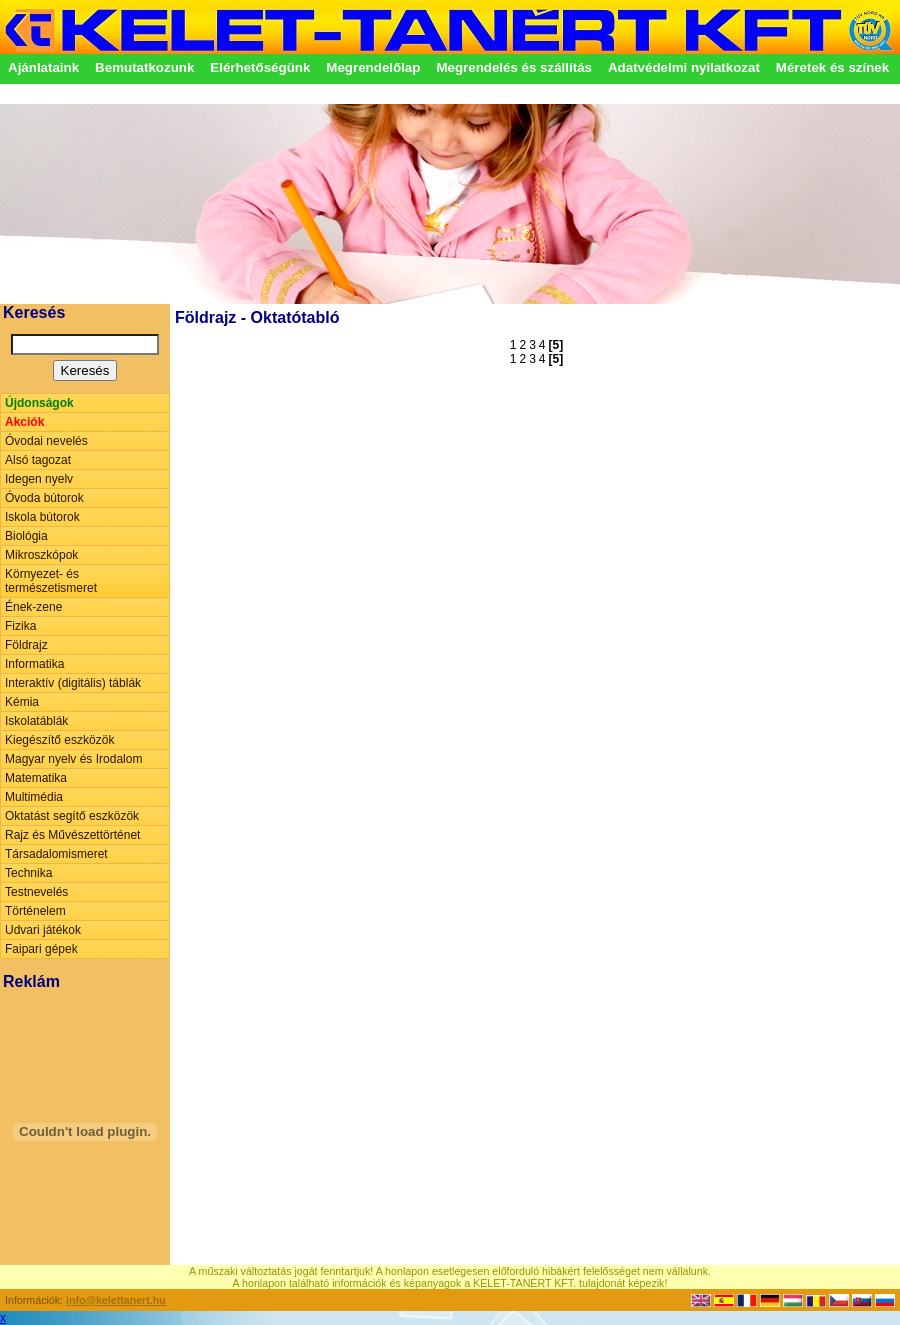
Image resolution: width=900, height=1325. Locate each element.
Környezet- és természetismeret (51, 581)
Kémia (22, 702)
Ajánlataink (43, 67)
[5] (556, 345)
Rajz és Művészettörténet (72, 835)
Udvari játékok (43, 930)
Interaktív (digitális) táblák (73, 683)
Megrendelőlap (373, 67)
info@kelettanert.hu (116, 1300)
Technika (28, 873)
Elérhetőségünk (260, 67)
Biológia (26, 536)
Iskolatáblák (36, 721)
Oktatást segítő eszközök (72, 816)
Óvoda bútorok (44, 498)
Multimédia (34, 797)
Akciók (24, 422)
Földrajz (26, 645)
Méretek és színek (832, 67)
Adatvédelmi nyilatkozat (684, 67)
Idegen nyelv (39, 479)
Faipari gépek (41, 949)
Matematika (36, 778)
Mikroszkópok (41, 555)
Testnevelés (36, 892)
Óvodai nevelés (46, 441)
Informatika (34, 664)
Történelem (35, 911)
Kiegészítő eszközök (59, 740)
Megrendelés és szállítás (514, 67)
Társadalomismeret (56, 854)
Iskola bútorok (42, 517)
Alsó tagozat (38, 460)
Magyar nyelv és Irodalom (73, 759)
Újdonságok (39, 403)
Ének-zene (33, 607)
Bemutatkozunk (144, 67)
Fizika (20, 626)
